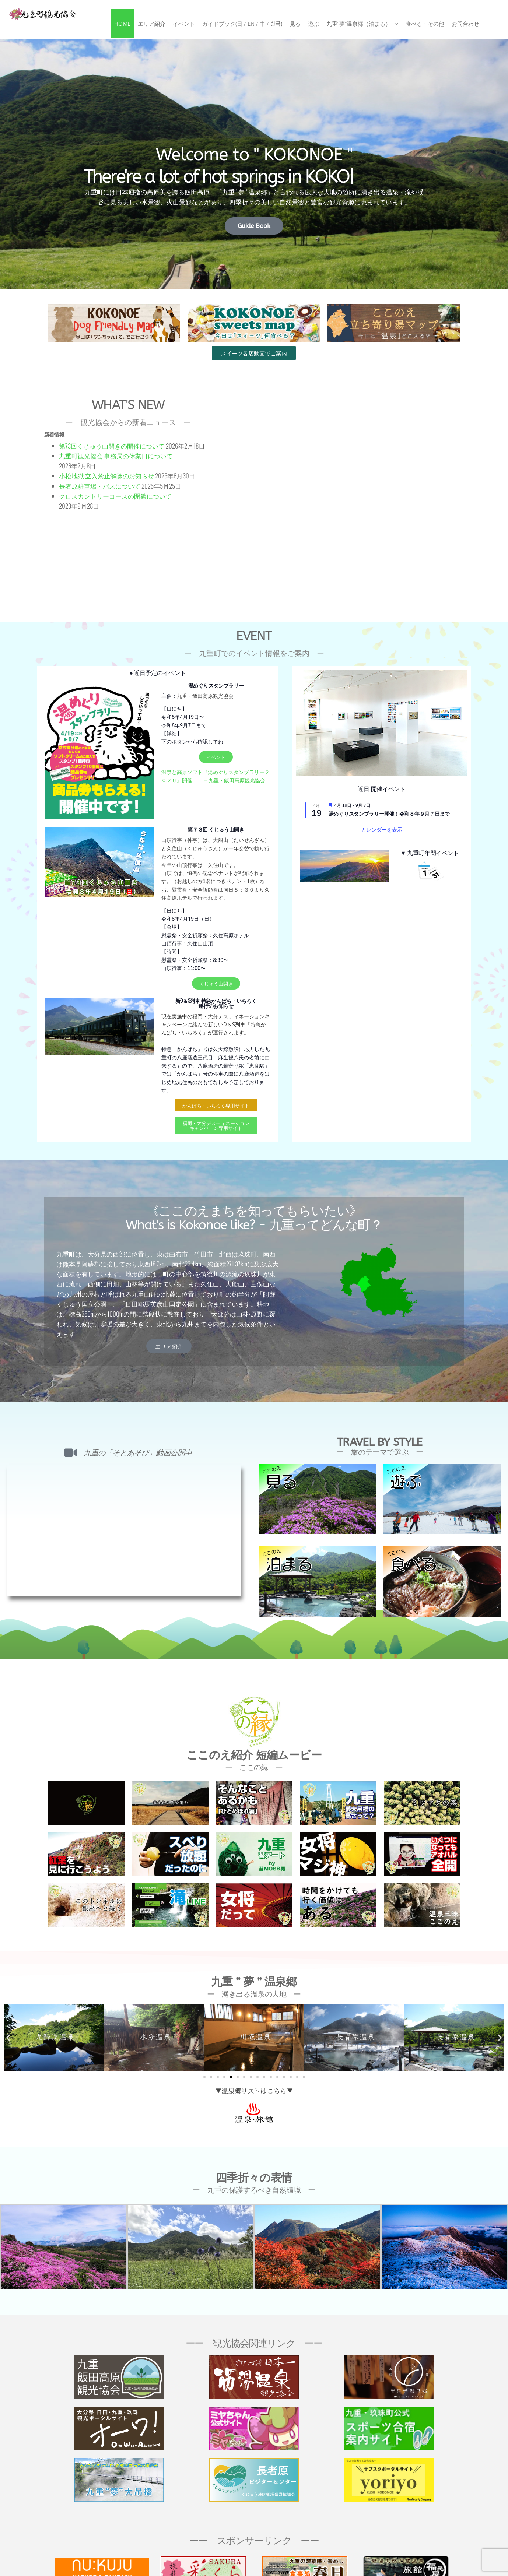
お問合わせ (465, 23)
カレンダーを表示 (381, 830)
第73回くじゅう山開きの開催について (112, 445)
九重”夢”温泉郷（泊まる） (358, 23)
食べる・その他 (425, 23)
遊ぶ (313, 23)
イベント (184, 23)
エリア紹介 (151, 23)
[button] (8, 2037)
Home (122, 23)
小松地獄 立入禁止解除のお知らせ (106, 475)
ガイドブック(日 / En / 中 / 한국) (242, 23)
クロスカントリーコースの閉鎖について (115, 495)
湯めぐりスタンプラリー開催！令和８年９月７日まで (389, 814)
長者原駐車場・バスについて (99, 486)
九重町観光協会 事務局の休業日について (119, 455)
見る (295, 23)
